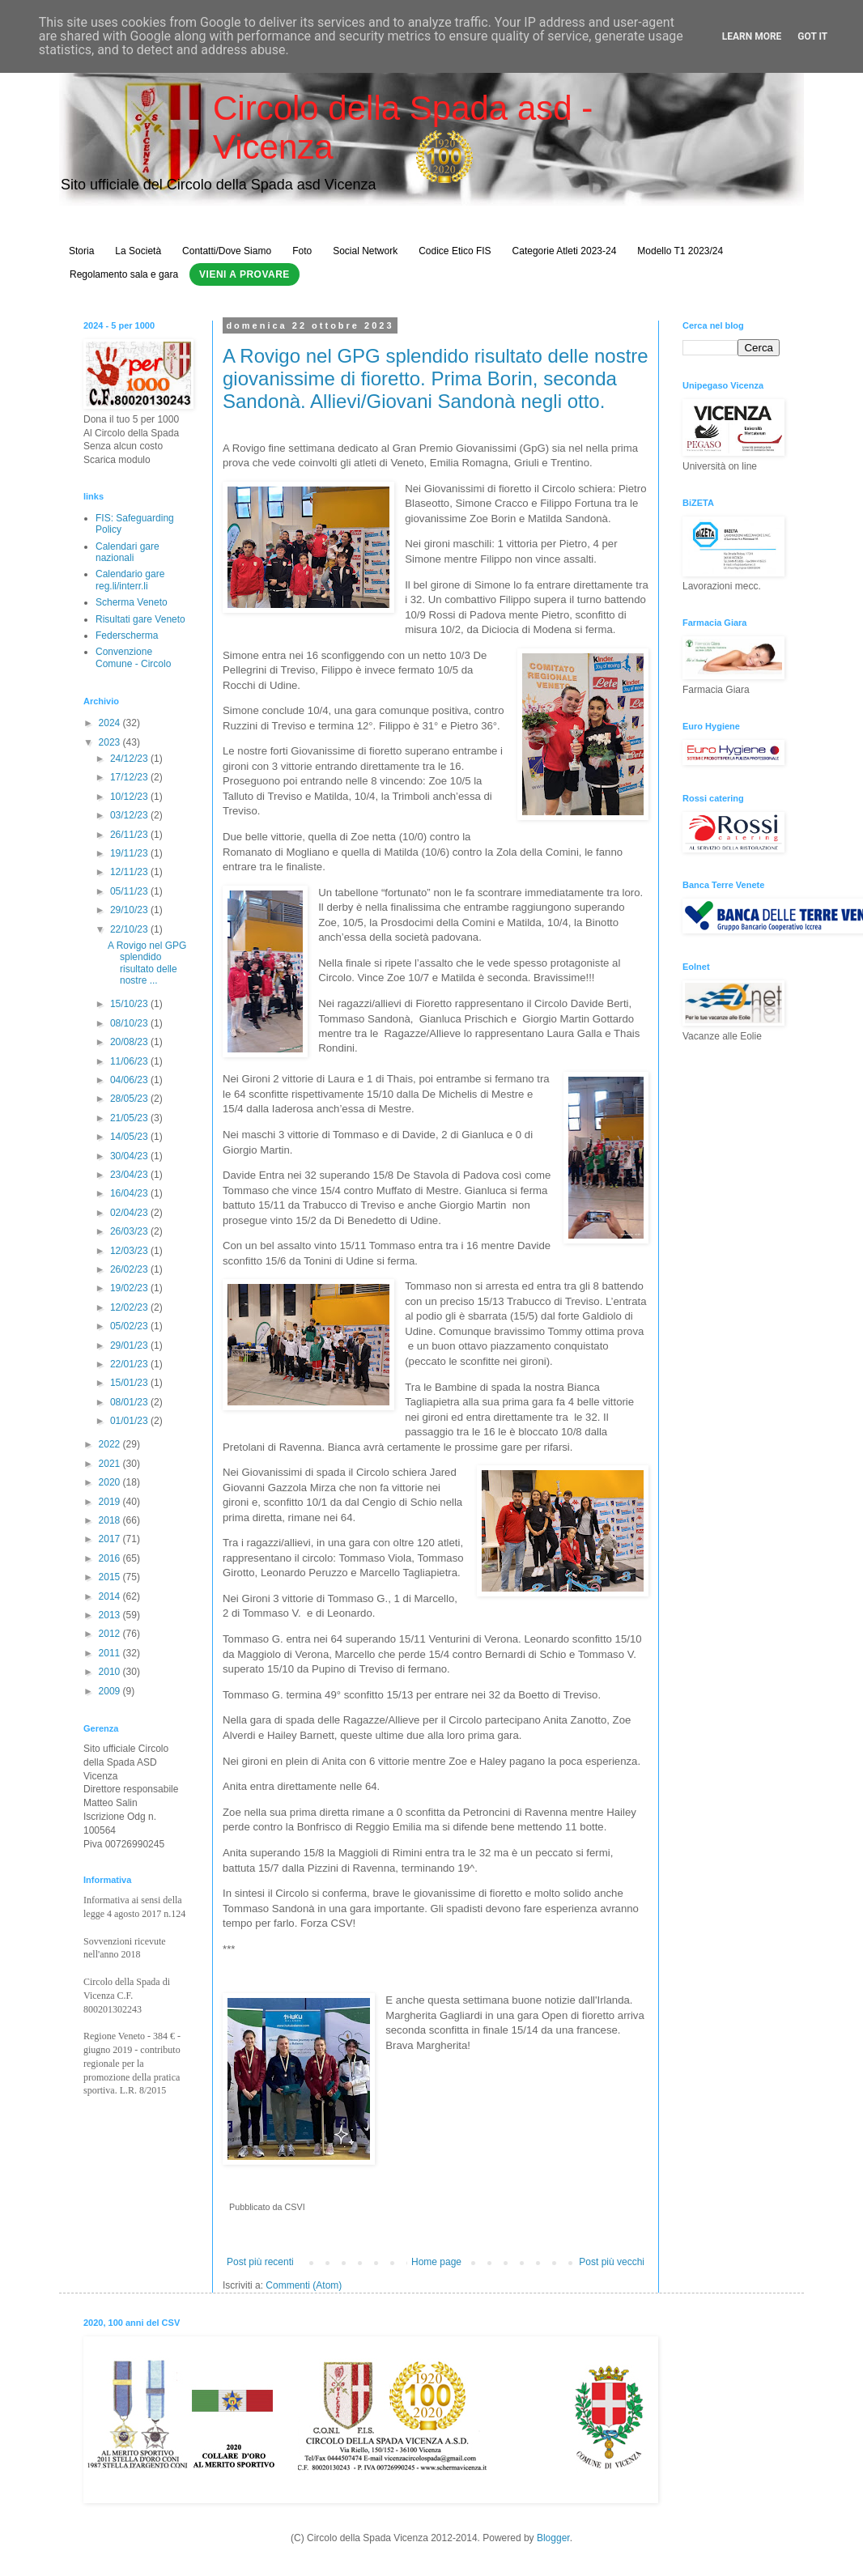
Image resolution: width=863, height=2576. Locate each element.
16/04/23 (130, 1193)
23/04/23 (130, 1174)
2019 (111, 1501)
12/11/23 (130, 872)
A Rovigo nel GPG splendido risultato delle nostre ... (147, 963)
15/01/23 (130, 1382)
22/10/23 (130, 929)
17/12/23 (130, 777)
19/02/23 (130, 1288)
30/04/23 (130, 1156)
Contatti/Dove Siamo (226, 251)
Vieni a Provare (244, 274)
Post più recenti (260, 2262)
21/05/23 (130, 1118)
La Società (138, 251)
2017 (111, 1539)
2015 (111, 1577)
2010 (111, 1671)
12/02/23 (130, 1307)
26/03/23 (130, 1231)
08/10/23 (130, 1023)
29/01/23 (130, 1345)
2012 (111, 1633)
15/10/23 (130, 1004)
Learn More (752, 36)
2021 (111, 1463)
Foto (302, 251)
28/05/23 (130, 1098)
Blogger (553, 2538)
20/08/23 (130, 1042)
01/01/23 (130, 1420)
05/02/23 (130, 1326)
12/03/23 (130, 1250)
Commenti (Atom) (304, 2285)
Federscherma (127, 635)
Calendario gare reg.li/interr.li (130, 579)
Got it (812, 36)
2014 (111, 1596)
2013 (111, 1615)
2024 (111, 723)
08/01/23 (130, 1402)
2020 (111, 1482)
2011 (111, 1653)
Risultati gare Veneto (140, 619)
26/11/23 (130, 834)
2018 (111, 1520)
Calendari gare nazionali (127, 552)
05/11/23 (130, 891)
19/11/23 (130, 853)
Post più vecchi (611, 2262)
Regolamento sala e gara (124, 274)
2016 (111, 1558)
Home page (436, 2262)
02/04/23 (130, 1212)
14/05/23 (130, 1136)
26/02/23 (130, 1269)
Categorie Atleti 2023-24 (564, 251)
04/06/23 (130, 1080)
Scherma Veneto (132, 602)
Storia (81, 251)
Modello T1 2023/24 (680, 251)
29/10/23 (130, 910)
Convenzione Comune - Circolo (133, 657)
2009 (111, 1691)
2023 (111, 742)
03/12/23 (130, 815)
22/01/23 (130, 1364)
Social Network (365, 251)
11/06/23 (130, 1061)
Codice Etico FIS (455, 251)
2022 (111, 1444)
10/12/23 (130, 796)
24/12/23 (130, 758)
